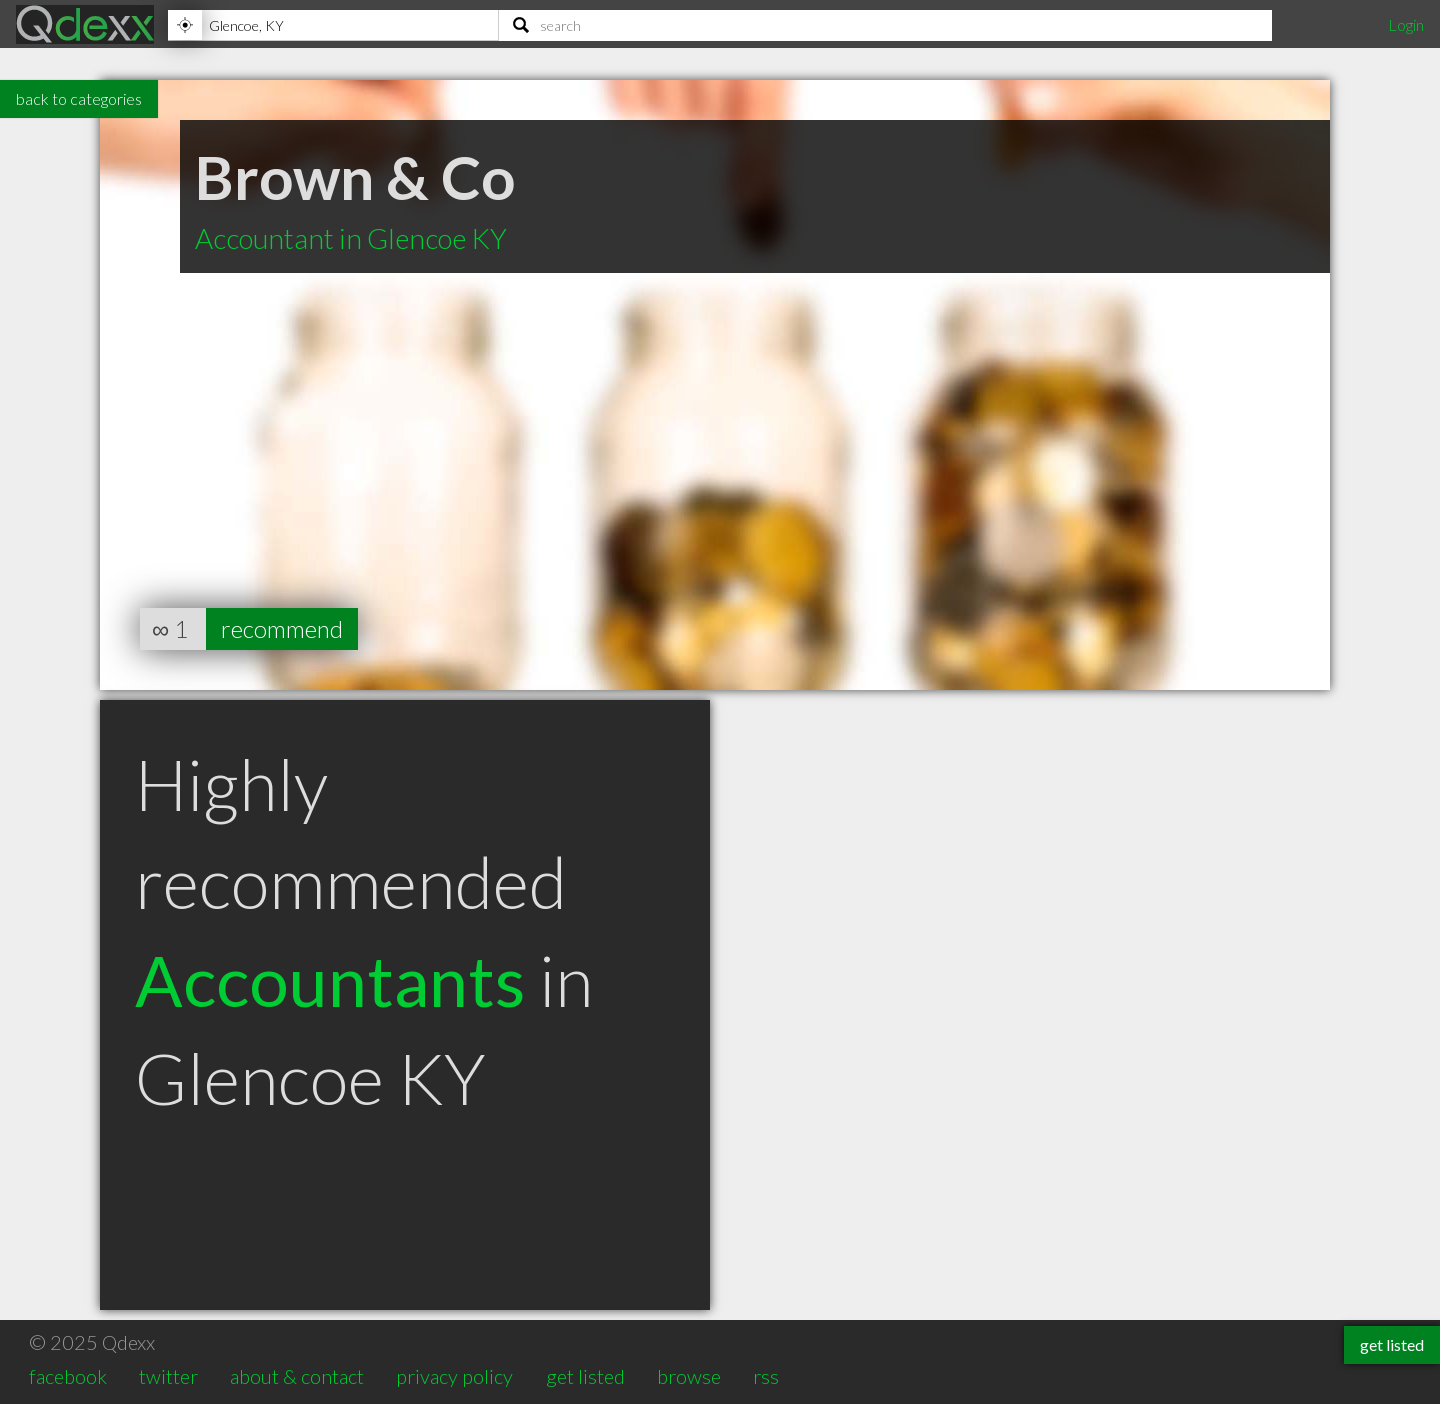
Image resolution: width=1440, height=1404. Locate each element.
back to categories (79, 98)
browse (689, 1376)
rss (766, 1376)
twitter (168, 1376)
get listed (585, 1376)
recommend (282, 628)
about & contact (297, 1376)
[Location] (333, 25)
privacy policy (454, 1376)
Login (1406, 24)
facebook (68, 1376)
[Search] (885, 25)
